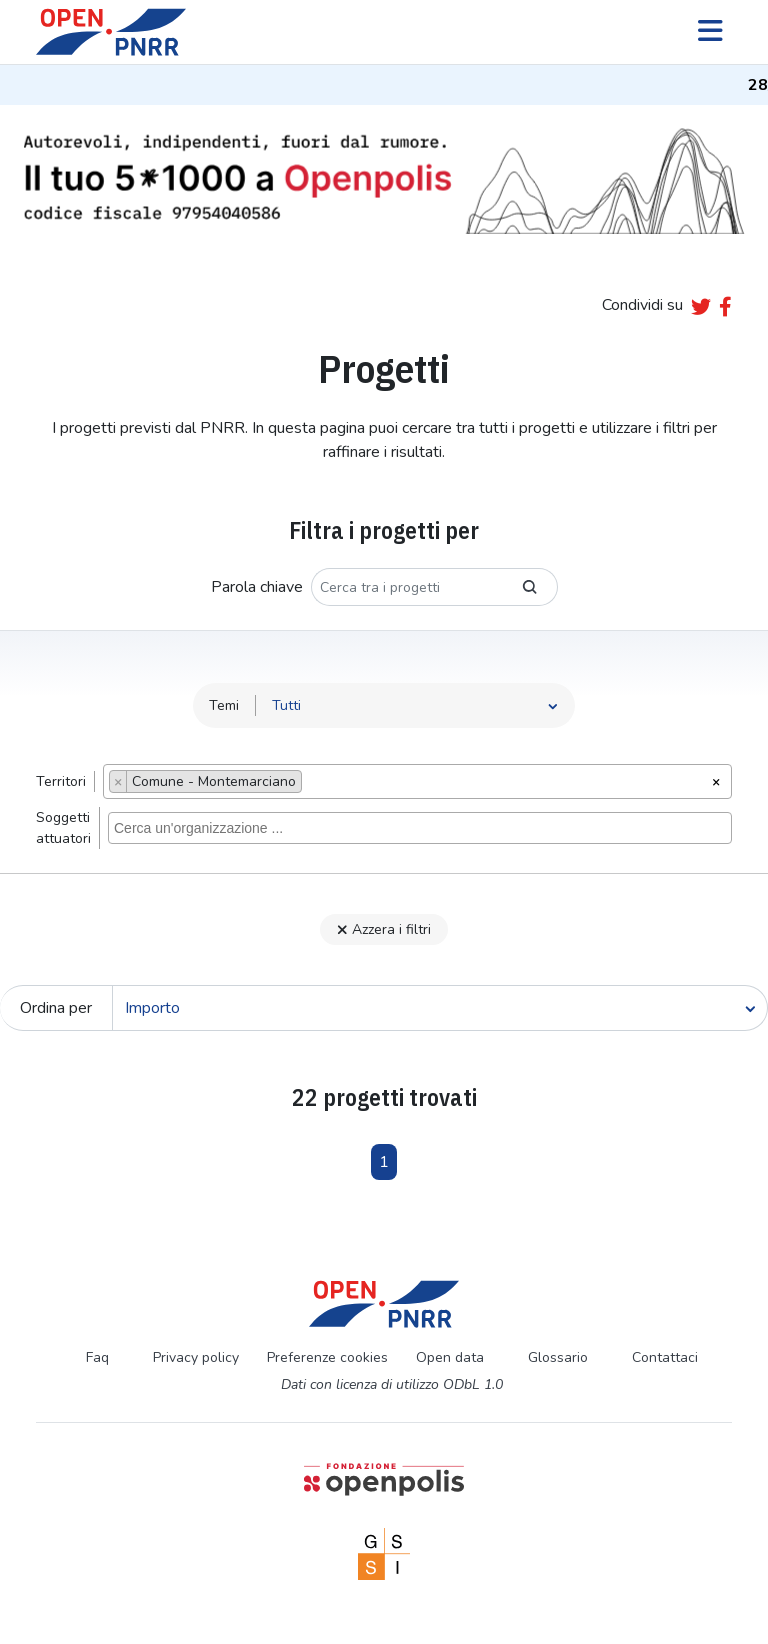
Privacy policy (196, 1357)
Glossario (558, 1357)
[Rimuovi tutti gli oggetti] (716, 780)
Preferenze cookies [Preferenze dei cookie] (327, 1357)
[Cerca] (440, 1008)
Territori (61, 781)
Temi (224, 705)
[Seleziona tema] (415, 705)
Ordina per (56, 1008)
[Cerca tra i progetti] (407, 587)
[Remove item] (118, 781)
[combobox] (417, 781)
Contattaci (665, 1357)
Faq (97, 1357)
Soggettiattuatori (63, 828)
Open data (450, 1357)
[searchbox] (312, 784)
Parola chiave (257, 587)
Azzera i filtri (384, 929)
